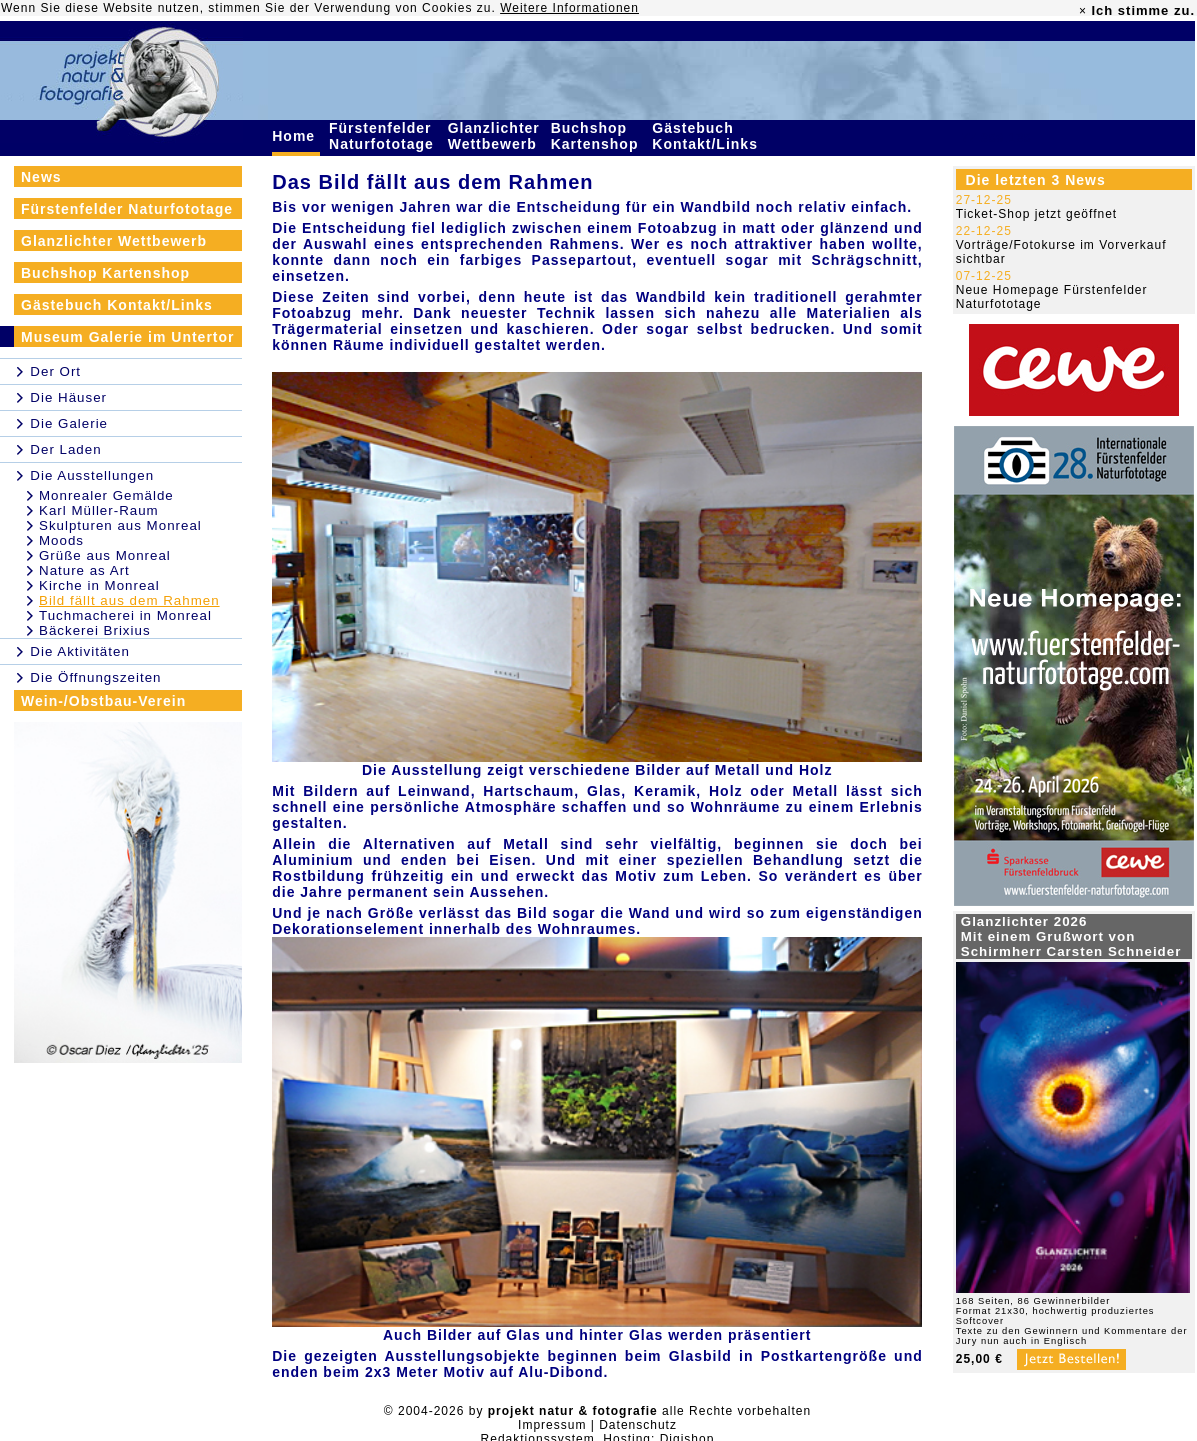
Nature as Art (84, 570)
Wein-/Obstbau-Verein (103, 701)
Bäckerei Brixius (95, 630)
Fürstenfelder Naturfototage (384, 136)
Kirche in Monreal (99, 585)
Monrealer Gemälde (106, 495)
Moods (61, 540)
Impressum (552, 1425)
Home (296, 136)
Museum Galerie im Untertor (128, 337)
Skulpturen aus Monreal (120, 525)
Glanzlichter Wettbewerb (495, 136)
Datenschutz (638, 1425)
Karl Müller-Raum (99, 510)
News (41, 177)
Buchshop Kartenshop (597, 136)
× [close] (1083, 11)
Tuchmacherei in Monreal (125, 615)
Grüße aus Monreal (105, 555)
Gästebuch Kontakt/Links (707, 136)
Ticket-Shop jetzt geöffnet (1036, 214)
